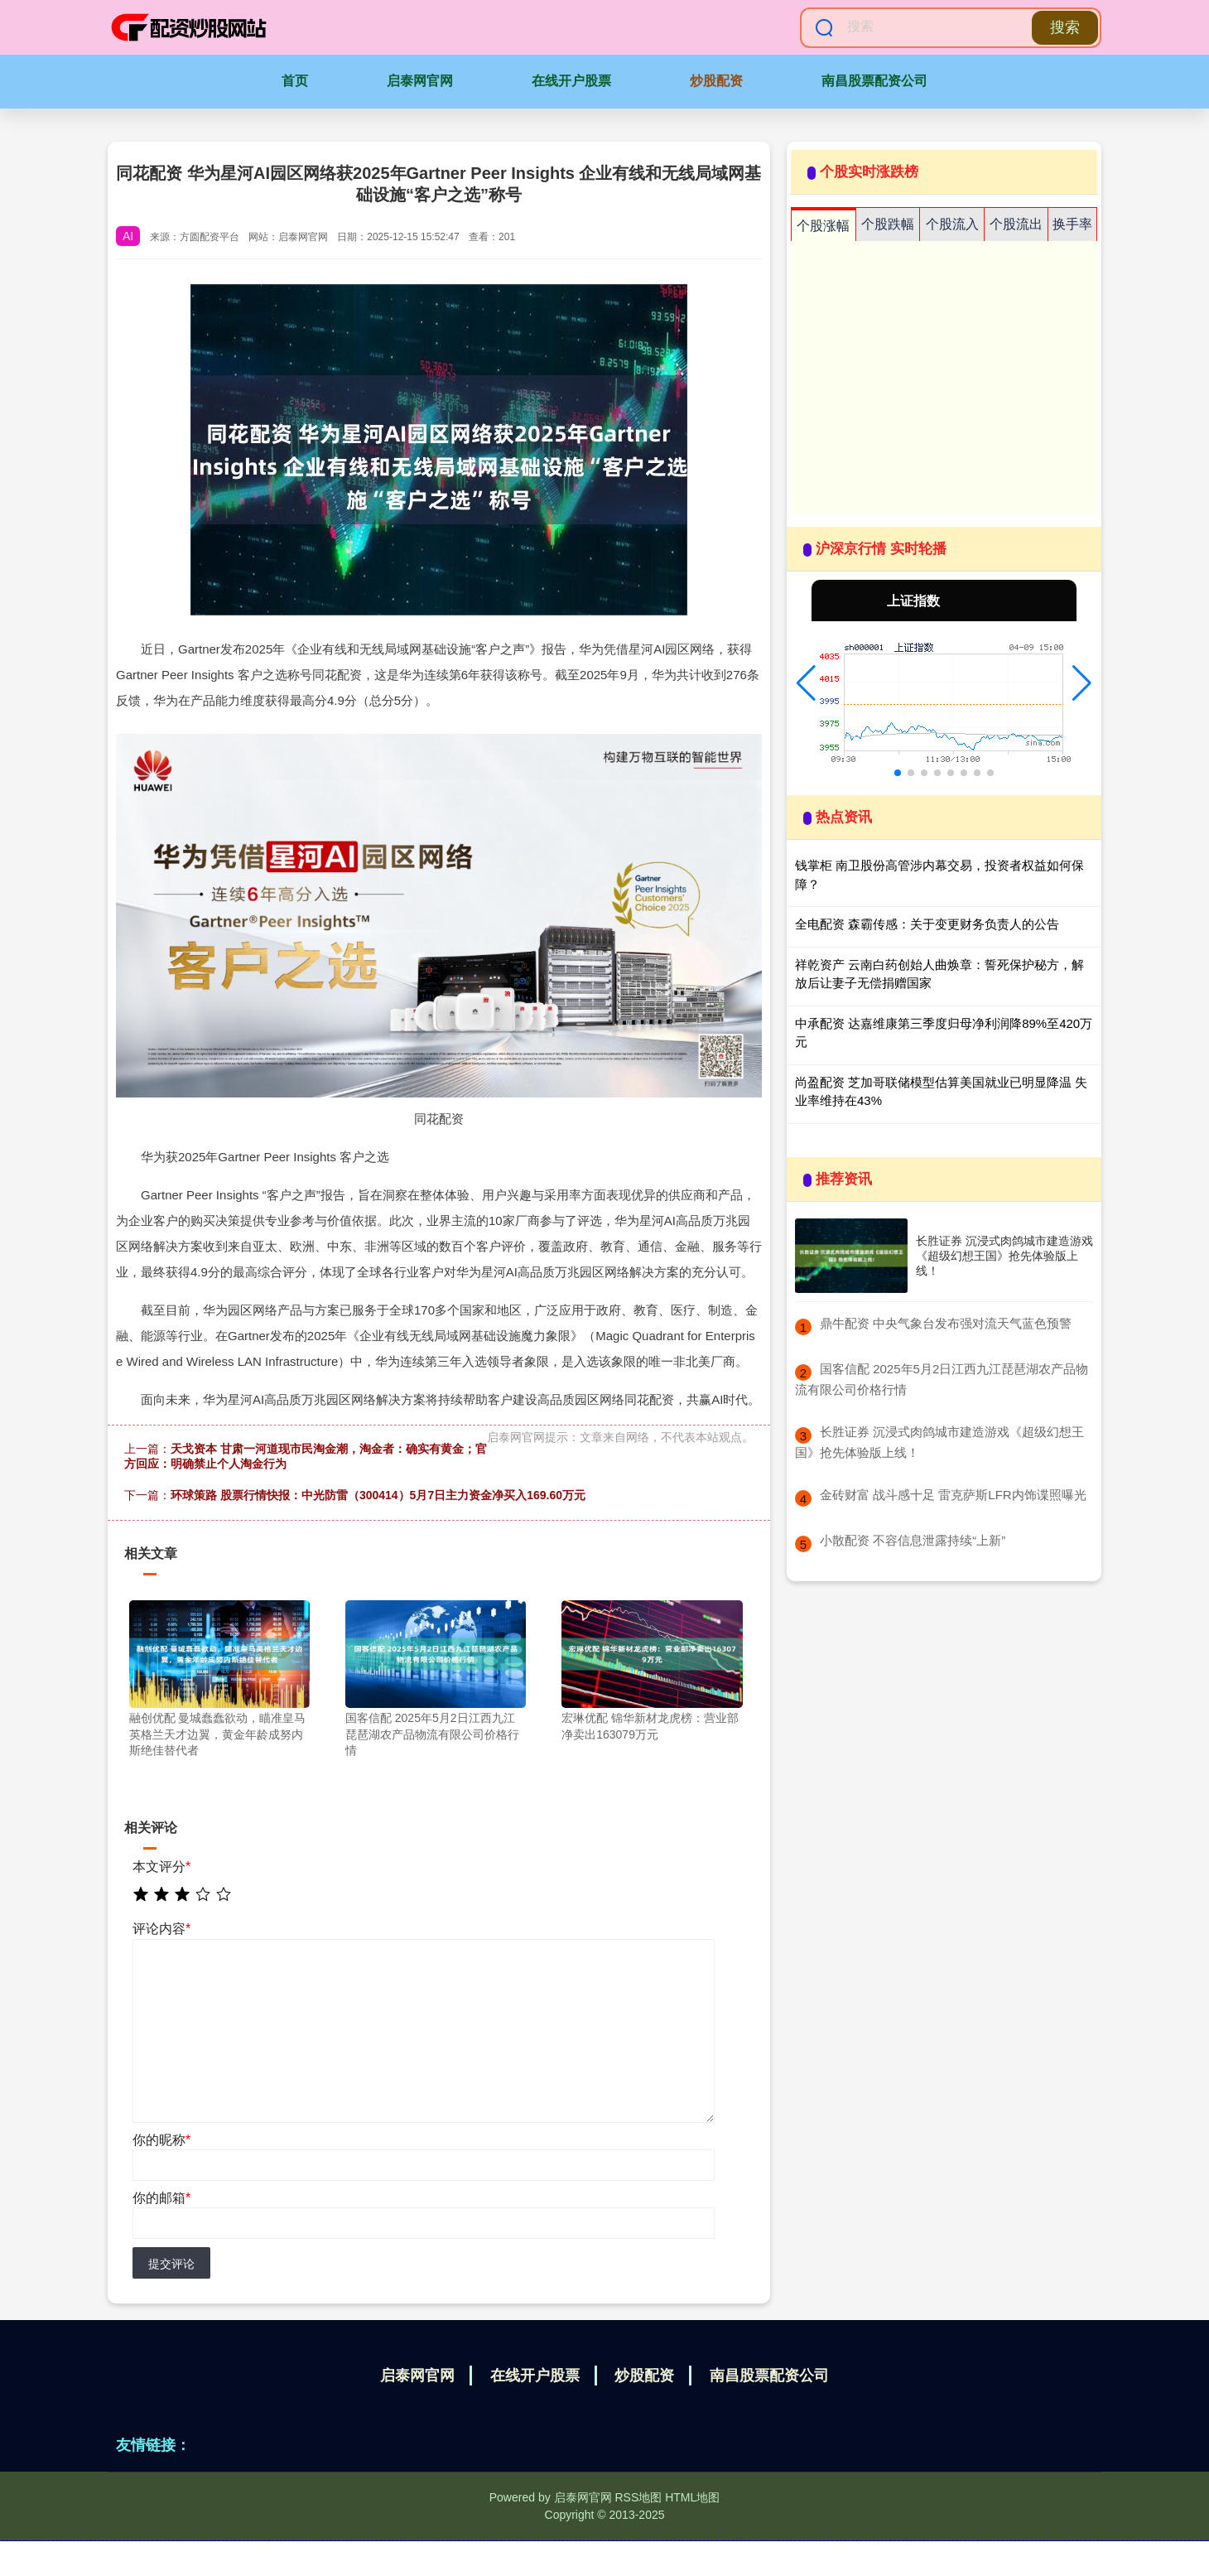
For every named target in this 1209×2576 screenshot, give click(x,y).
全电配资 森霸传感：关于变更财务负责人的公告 (927, 924)
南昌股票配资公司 (874, 81)
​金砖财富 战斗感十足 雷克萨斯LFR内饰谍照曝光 (953, 1495)
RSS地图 (638, 2497)
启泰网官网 (420, 81)
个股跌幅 (887, 224)
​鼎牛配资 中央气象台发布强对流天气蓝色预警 (946, 1323)
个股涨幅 (823, 226)
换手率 (1072, 224)
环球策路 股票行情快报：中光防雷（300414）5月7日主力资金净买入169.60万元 (378, 1495)
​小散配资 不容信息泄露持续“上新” (912, 1540)
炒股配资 (716, 81)
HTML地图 (692, 2497)
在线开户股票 (571, 81)
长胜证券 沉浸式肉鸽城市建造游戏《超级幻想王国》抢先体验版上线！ (1004, 1255)
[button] (806, 683)
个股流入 (952, 224)
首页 (295, 81)
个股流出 (1016, 224)
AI (128, 236)
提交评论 (171, 2263)
